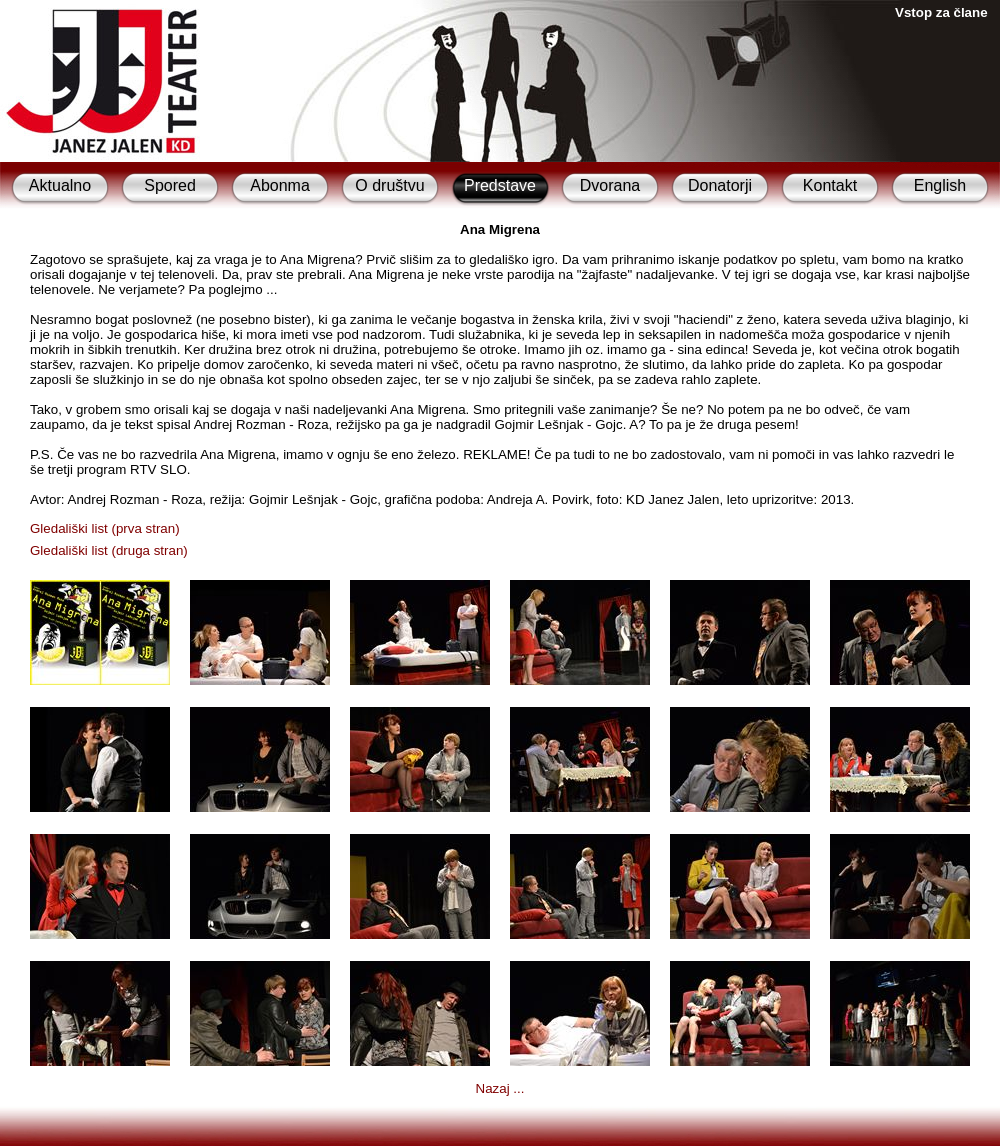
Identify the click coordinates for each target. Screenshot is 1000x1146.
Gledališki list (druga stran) (109, 550)
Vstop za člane (941, 12)
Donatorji (720, 185)
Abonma (280, 185)
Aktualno (60, 185)
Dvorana (610, 185)
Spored (170, 185)
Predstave (500, 185)
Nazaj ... (500, 1088)
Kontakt (830, 185)
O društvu (389, 185)
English (940, 185)
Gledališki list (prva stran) (105, 528)
